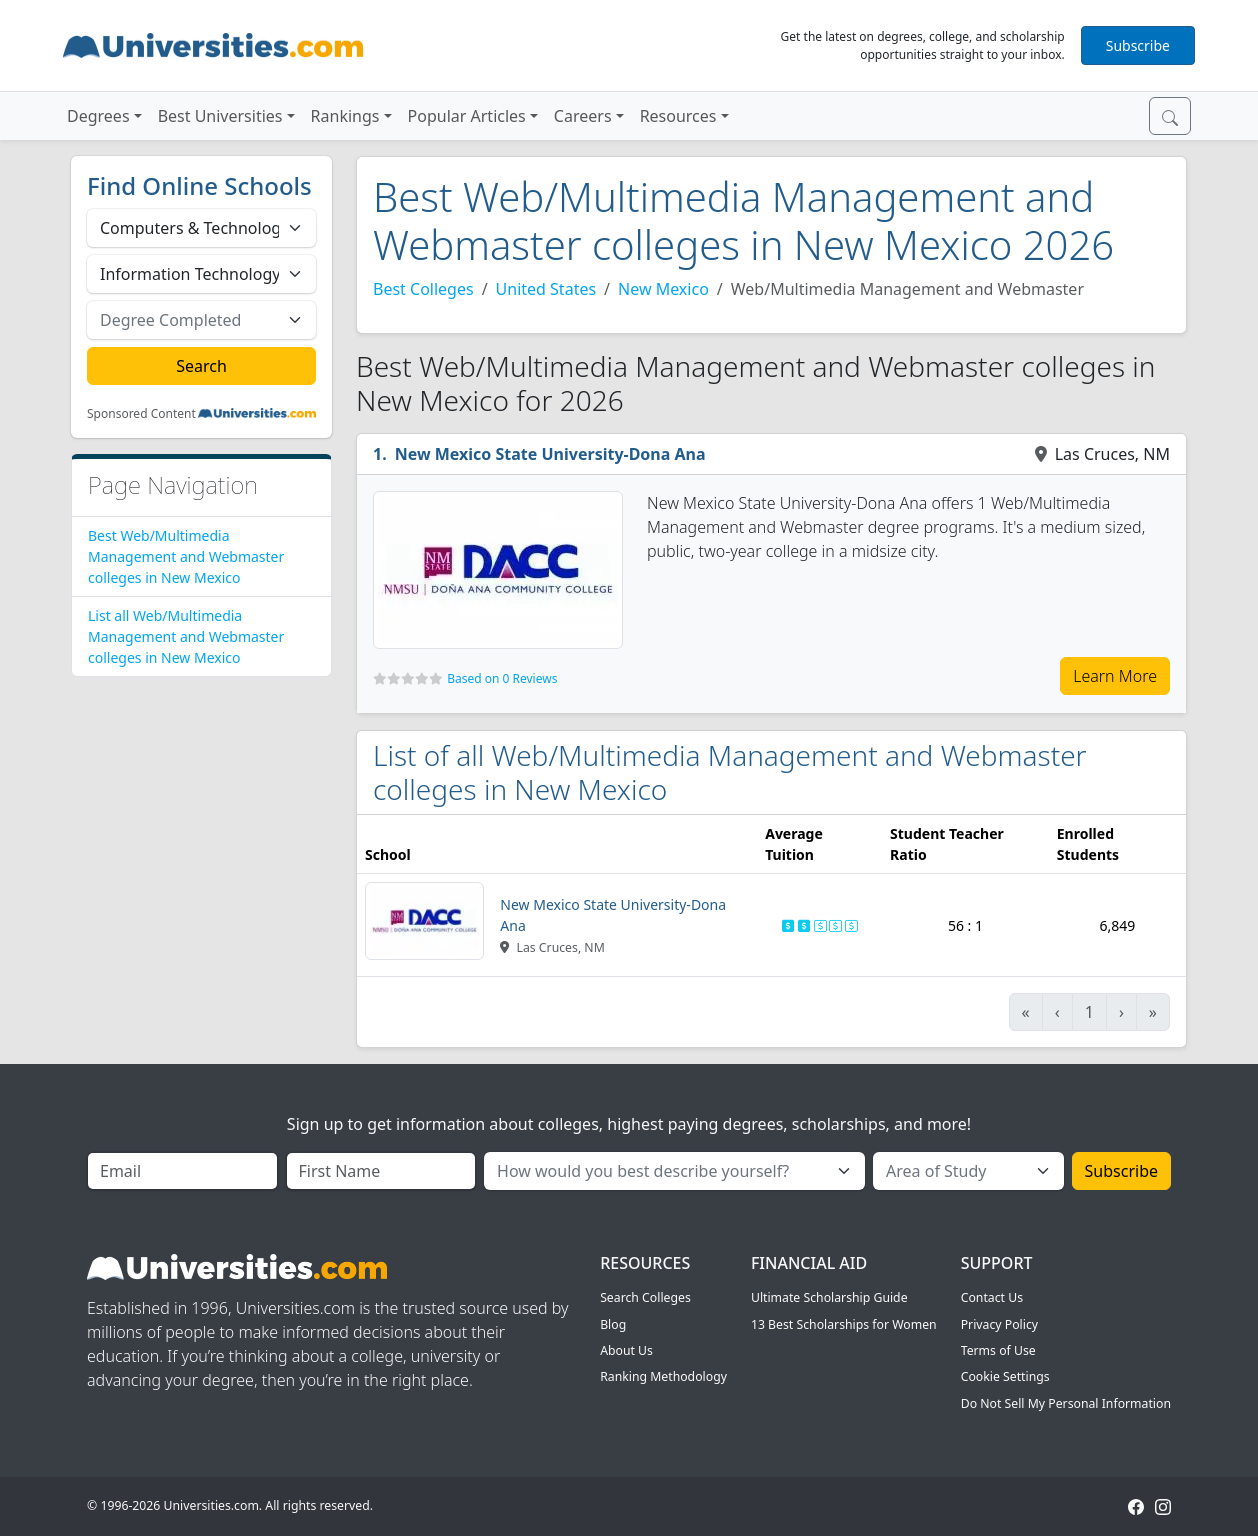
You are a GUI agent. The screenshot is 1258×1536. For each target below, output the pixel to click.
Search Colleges (645, 1297)
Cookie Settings (1005, 1376)
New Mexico (663, 289)
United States (546, 289)
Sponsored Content (141, 414)
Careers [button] (583, 116)
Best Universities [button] (220, 116)
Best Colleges (423, 289)
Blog (613, 1324)
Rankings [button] (345, 116)
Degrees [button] (98, 116)
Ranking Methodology (663, 1376)
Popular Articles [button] (467, 116)
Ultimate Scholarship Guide (829, 1297)
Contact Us (992, 1297)
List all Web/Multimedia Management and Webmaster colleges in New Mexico (186, 636)
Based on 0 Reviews (502, 678)
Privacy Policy (999, 1324)
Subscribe (1138, 45)
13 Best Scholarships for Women (844, 1324)
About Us (626, 1350)
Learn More (1115, 676)
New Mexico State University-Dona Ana (550, 454)
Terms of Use (998, 1350)
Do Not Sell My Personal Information (1066, 1403)
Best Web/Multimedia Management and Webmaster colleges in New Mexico (186, 556)
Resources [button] (678, 116)
